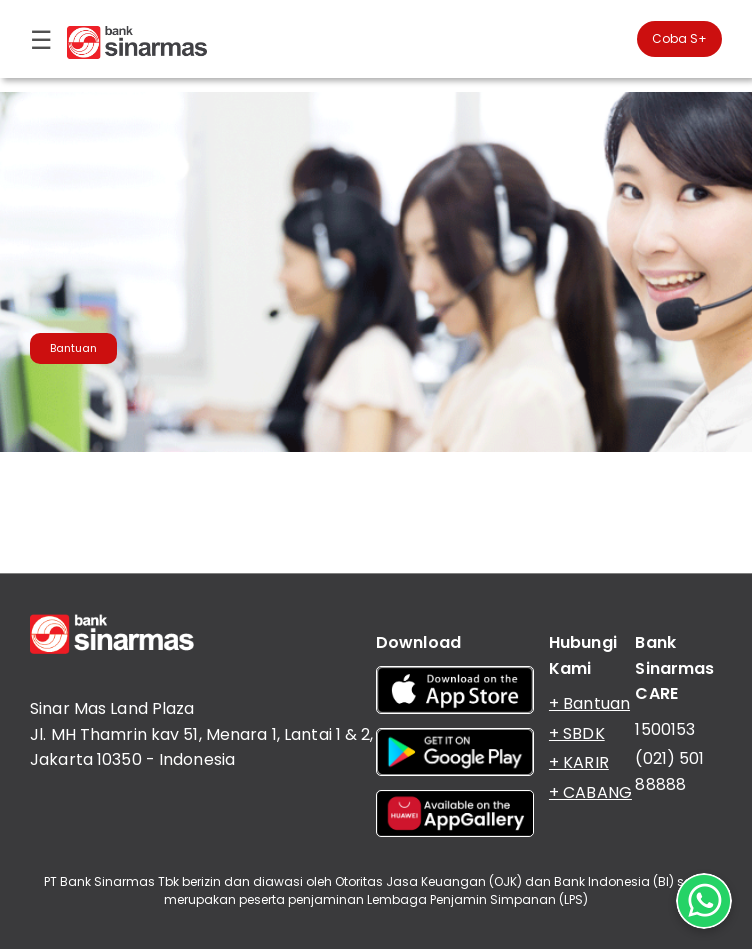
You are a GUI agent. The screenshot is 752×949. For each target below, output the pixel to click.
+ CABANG (590, 792)
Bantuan (73, 348)
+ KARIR (579, 762)
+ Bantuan (589, 703)
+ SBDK (577, 733)
